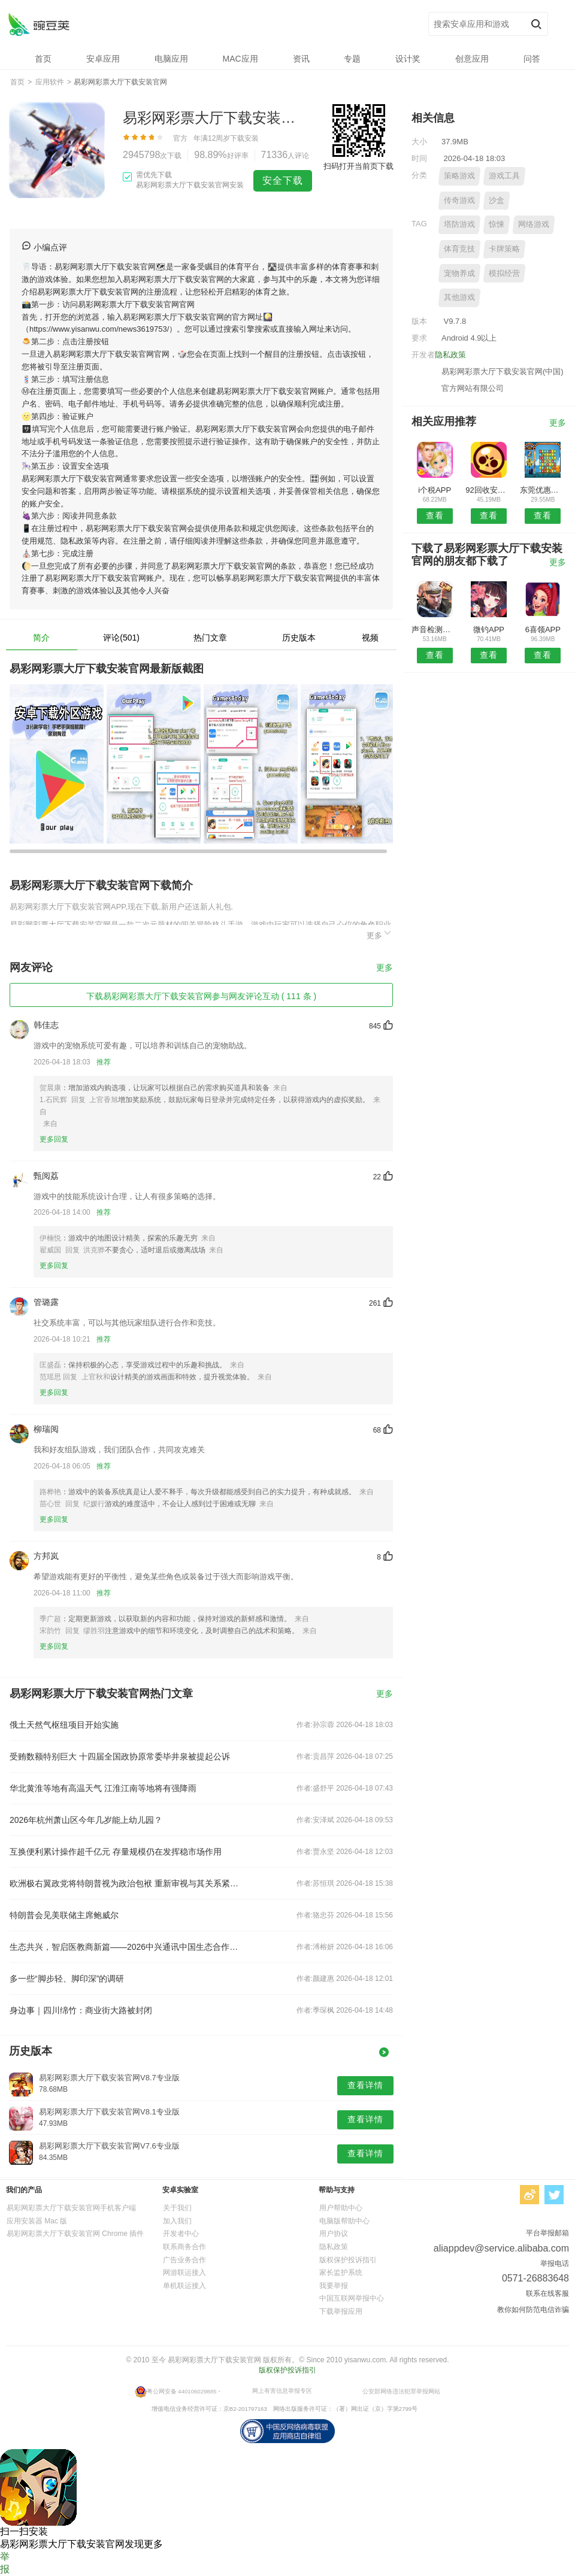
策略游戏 (459, 175)
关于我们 (177, 2208)
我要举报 (333, 2285)
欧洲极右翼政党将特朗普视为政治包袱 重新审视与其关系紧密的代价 (125, 1883)
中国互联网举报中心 (351, 2298)
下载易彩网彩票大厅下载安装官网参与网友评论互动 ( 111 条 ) (201, 996)
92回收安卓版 (488, 490)
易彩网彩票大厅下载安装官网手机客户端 (71, 2208)
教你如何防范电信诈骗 (533, 2309)
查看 (435, 515)
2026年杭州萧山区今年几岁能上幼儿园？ (86, 1820)
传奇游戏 (459, 200)
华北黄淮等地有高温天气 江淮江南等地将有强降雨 (103, 1788)
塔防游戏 (459, 224)
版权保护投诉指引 (348, 2260)
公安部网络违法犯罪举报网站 (401, 2391)
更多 (380, 933)
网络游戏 (533, 224)
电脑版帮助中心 (344, 2221)
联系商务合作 (184, 2247)
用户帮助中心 (340, 2208)
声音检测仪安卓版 (434, 629)
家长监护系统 (340, 2272)
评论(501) (121, 637)
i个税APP (434, 490)
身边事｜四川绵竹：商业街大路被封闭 (81, 2010)
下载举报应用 (340, 2311)
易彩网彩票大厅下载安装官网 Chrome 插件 (75, 2233)
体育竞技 (459, 248)
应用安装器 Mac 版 (37, 2221)
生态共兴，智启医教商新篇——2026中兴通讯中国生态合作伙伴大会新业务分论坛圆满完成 (125, 1947)
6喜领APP (543, 629)
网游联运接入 (184, 2272)
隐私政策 (450, 354)
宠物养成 (459, 273)
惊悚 (496, 224)
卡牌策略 (504, 248)
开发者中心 (181, 2233)
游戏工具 (504, 175)
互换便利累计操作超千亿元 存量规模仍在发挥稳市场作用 (116, 1851)
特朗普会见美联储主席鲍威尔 (64, 1915)
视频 (370, 637)
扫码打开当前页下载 (358, 166)
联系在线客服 (547, 2293)
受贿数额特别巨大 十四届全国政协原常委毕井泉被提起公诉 (120, 1756)
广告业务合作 (184, 2260)
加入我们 (177, 2221)
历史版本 (299, 637)
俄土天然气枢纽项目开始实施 (64, 1725)
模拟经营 (504, 273)
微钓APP (488, 629)
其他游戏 (459, 297)
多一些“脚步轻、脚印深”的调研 (67, 1978)
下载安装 (244, 138)
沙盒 (496, 200)
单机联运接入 (184, 2285)
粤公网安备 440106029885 (182, 2391)
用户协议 (333, 2233)
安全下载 (282, 180)
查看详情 (365, 2085)
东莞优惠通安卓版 (543, 490)
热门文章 (210, 637)
